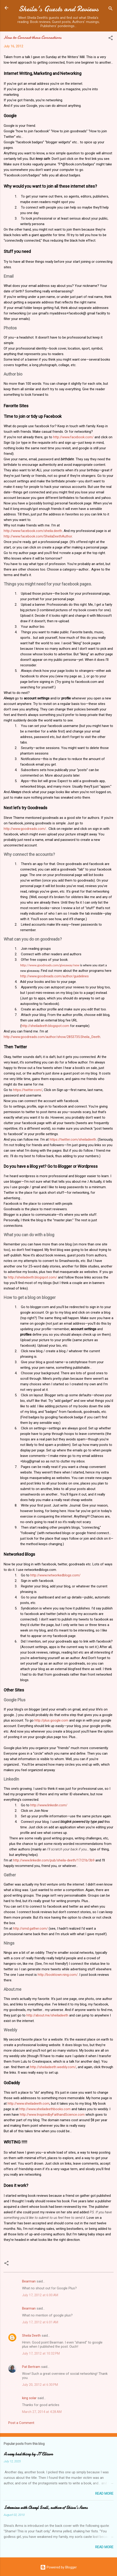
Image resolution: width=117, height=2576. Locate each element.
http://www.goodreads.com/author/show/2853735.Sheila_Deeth (52, 1037)
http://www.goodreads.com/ (25, 829)
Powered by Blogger (58, 2567)
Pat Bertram (31, 2367)
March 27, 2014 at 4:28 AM (42, 2412)
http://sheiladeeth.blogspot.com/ (32, 1277)
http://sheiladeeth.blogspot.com (45, 1026)
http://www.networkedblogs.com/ (55, 1575)
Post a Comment (21, 2423)
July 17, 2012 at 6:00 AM (40, 2295)
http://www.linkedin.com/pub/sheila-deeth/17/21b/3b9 (53, 1860)
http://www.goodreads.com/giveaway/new (49, 965)
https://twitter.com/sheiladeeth (73, 1139)
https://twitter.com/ (27, 1090)
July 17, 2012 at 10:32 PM (41, 2353)
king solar (29, 2398)
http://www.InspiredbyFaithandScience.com (52, 2114)
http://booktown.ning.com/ (58, 1975)
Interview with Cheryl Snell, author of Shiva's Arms (46, 2508)
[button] (110, 38)
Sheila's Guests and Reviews (59, 9)
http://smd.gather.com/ (30, 1928)
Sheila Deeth (31, 2335)
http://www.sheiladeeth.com (28, 2103)
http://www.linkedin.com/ (48, 1805)
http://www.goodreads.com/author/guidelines (54, 976)
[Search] (110, 9)
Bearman (29, 2281)
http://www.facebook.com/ (73, 437)
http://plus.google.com (51, 1720)
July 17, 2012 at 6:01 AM (40, 2322)
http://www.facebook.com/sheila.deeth (33, 531)
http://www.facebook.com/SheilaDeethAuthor (38, 536)
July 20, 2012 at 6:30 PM (40, 2385)
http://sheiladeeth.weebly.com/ (53, 2067)
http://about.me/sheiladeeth (47, 2015)
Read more (104, 2493)
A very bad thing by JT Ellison (28, 2454)
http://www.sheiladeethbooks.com (45, 2109)
